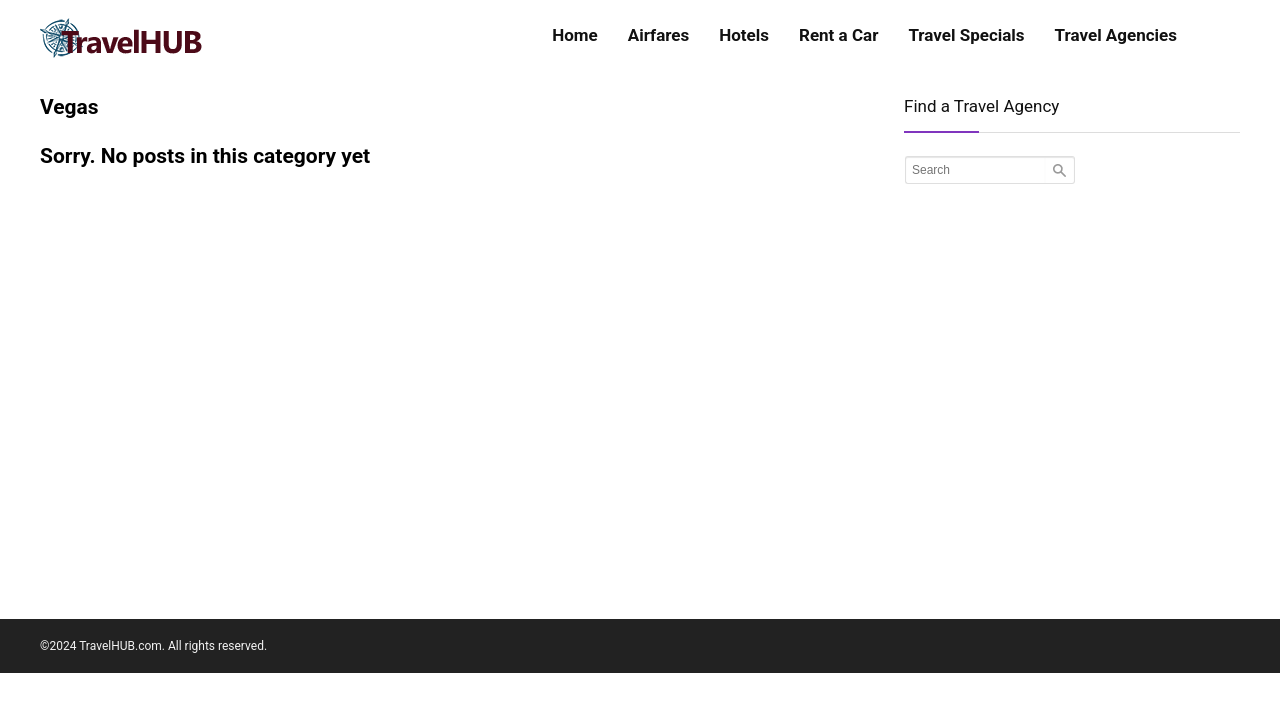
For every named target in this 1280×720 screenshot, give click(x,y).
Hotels (744, 35)
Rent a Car (838, 35)
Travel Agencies (1116, 35)
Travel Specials (966, 35)
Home (575, 35)
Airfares (658, 35)
